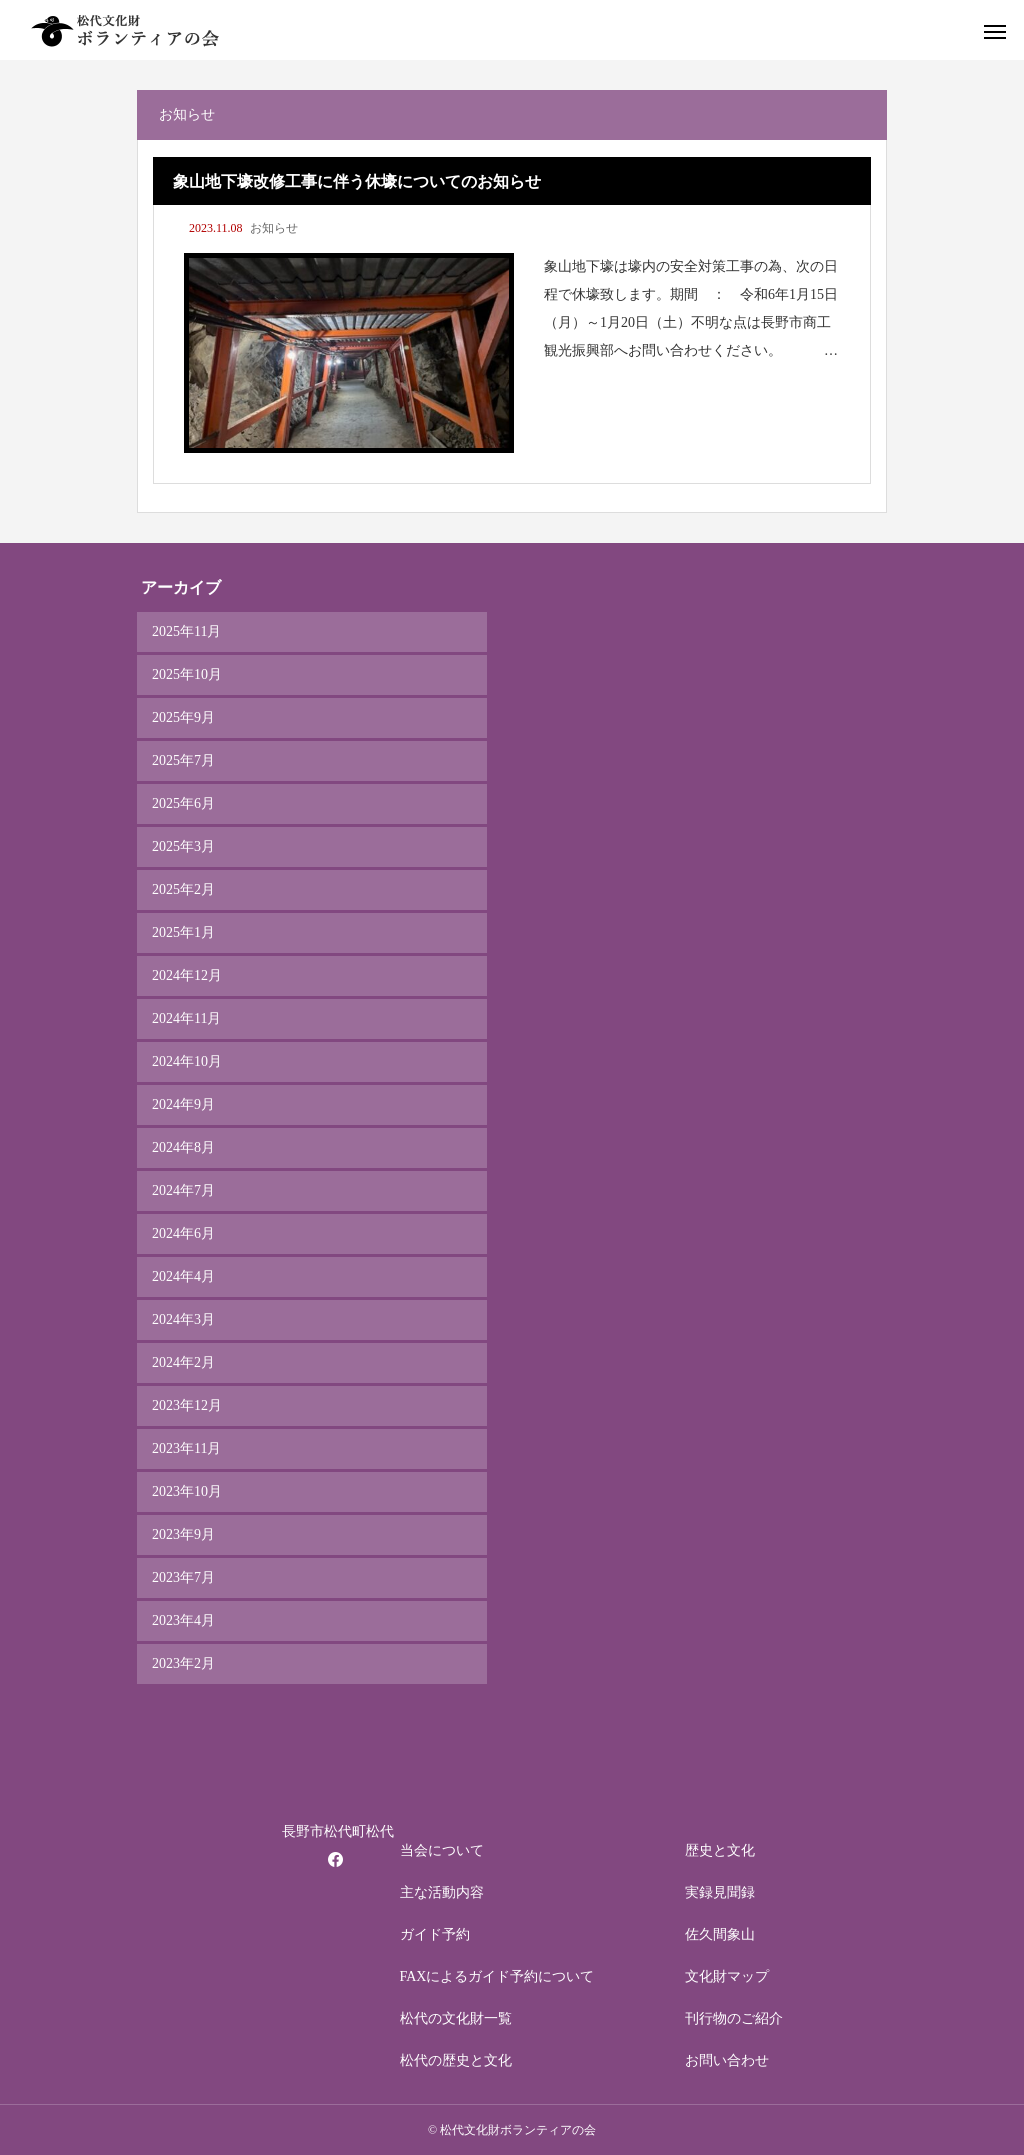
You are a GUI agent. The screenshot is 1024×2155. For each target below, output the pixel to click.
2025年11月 (186, 631)
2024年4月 (183, 1276)
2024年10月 (187, 1061)
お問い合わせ (727, 2060)
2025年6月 (183, 803)
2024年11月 (186, 1018)
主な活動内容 (442, 1892)
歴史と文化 (720, 1850)
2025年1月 (183, 932)
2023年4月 (183, 1620)
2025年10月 (187, 674)
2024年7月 (183, 1190)
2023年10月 (187, 1491)
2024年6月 (183, 1233)
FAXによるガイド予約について (497, 1976)
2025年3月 (183, 846)
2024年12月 (187, 975)
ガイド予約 (435, 1934)
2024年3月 (183, 1319)
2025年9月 (183, 717)
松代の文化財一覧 (456, 2018)
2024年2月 (183, 1362)
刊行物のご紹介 (734, 2018)
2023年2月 (183, 1663)
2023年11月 (186, 1448)
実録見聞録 (720, 1892)
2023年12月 (187, 1405)
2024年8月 (183, 1147)
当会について (442, 1850)
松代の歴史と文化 (456, 2060)
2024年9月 (183, 1104)
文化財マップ (727, 1976)
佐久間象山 (720, 1934)
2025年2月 (183, 889)
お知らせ (274, 228)
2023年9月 (183, 1534)
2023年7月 (183, 1577)
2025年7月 (183, 760)
